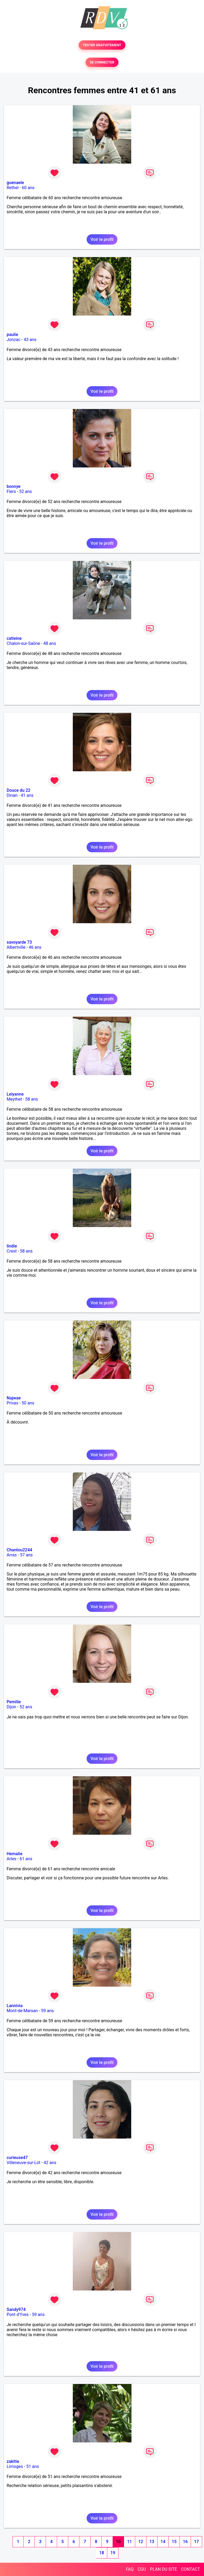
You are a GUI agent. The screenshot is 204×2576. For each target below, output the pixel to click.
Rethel (13, 187)
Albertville (16, 947)
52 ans (25, 491)
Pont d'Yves (18, 2314)
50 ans (28, 1403)
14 (162, 2541)
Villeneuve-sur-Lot (23, 2162)
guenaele (15, 182)
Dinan (12, 795)
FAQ (130, 2569)
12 (140, 2541)
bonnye (13, 486)
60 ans (28, 187)
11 (129, 2541)
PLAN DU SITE (163, 2569)
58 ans (31, 1099)
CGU (142, 2569)
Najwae (14, 1397)
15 (174, 2541)
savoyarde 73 (19, 942)
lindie (12, 1246)
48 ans (49, 643)
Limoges (15, 2466)
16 (185, 2541)
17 (196, 2541)
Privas (12, 1403)
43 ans (30, 339)
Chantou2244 (19, 1549)
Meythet (14, 1099)
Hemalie (14, 1853)
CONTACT (190, 2569)
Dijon (11, 1706)
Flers (11, 491)
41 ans (27, 795)
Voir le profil (102, 239)
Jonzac (13, 339)
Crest (12, 1251)
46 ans (35, 947)
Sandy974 (16, 2309)
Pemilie (14, 1701)
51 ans (32, 2466)
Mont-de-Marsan (22, 2010)
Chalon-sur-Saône (23, 643)
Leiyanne (15, 1094)
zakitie (13, 2461)
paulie (12, 334)
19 (112, 2552)
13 (151, 2541)
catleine (14, 638)
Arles (11, 1858)
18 (101, 2552)
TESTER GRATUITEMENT (102, 45)
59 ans (47, 2010)
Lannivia (15, 2005)
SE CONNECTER (102, 62)
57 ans (26, 1554)
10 (118, 2541)
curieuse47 (17, 2157)
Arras (12, 1554)
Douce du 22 (18, 790)
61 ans (26, 1858)
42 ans (50, 2162)
